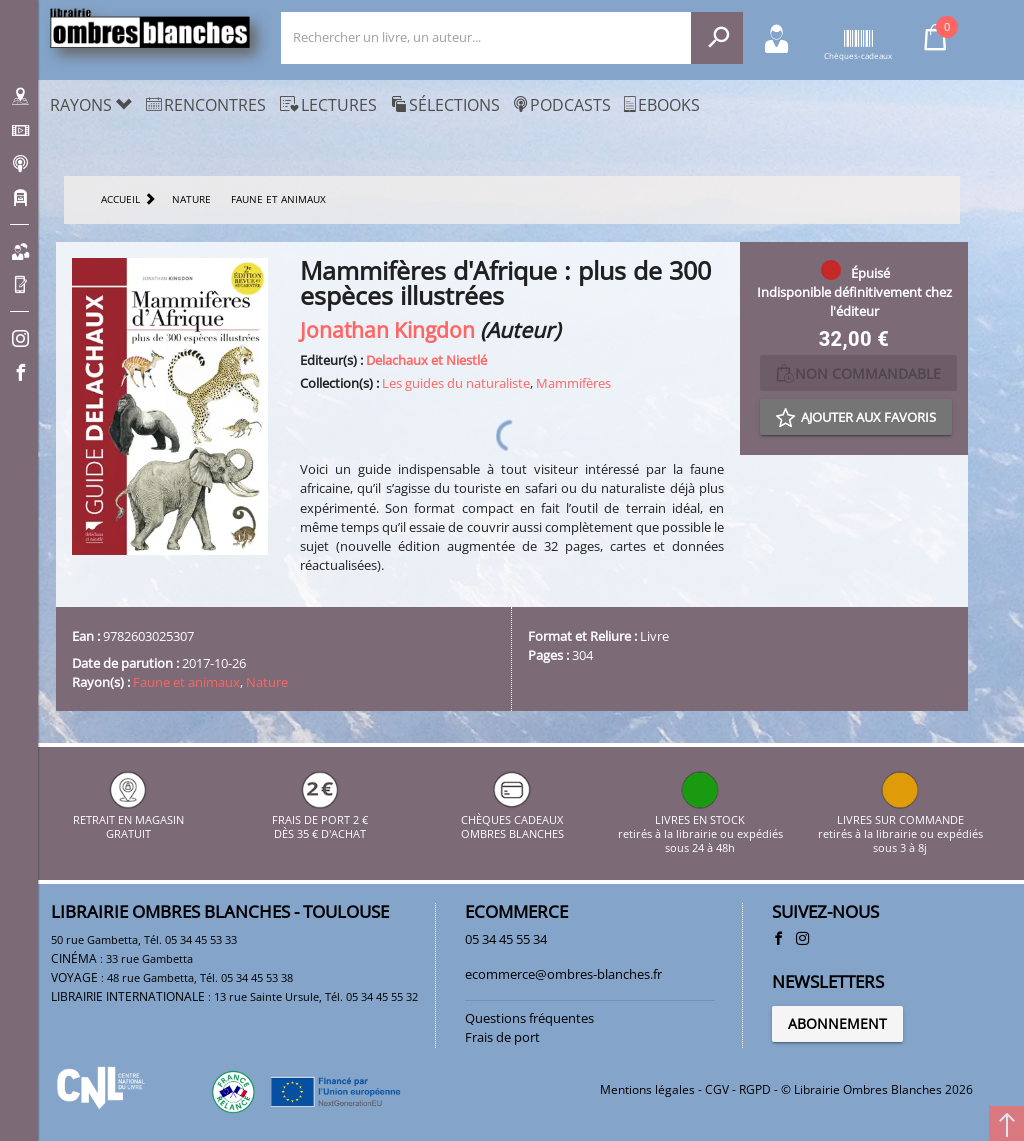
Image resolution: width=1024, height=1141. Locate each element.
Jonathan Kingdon (387, 329)
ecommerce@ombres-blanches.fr (563, 974)
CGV (717, 1089)
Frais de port (502, 1037)
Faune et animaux (186, 682)
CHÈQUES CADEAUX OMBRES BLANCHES (512, 819)
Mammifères (573, 383)
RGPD (755, 1089)
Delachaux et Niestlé (426, 360)
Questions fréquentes (529, 1018)
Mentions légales (647, 1089)
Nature (267, 682)
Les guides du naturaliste (456, 383)
